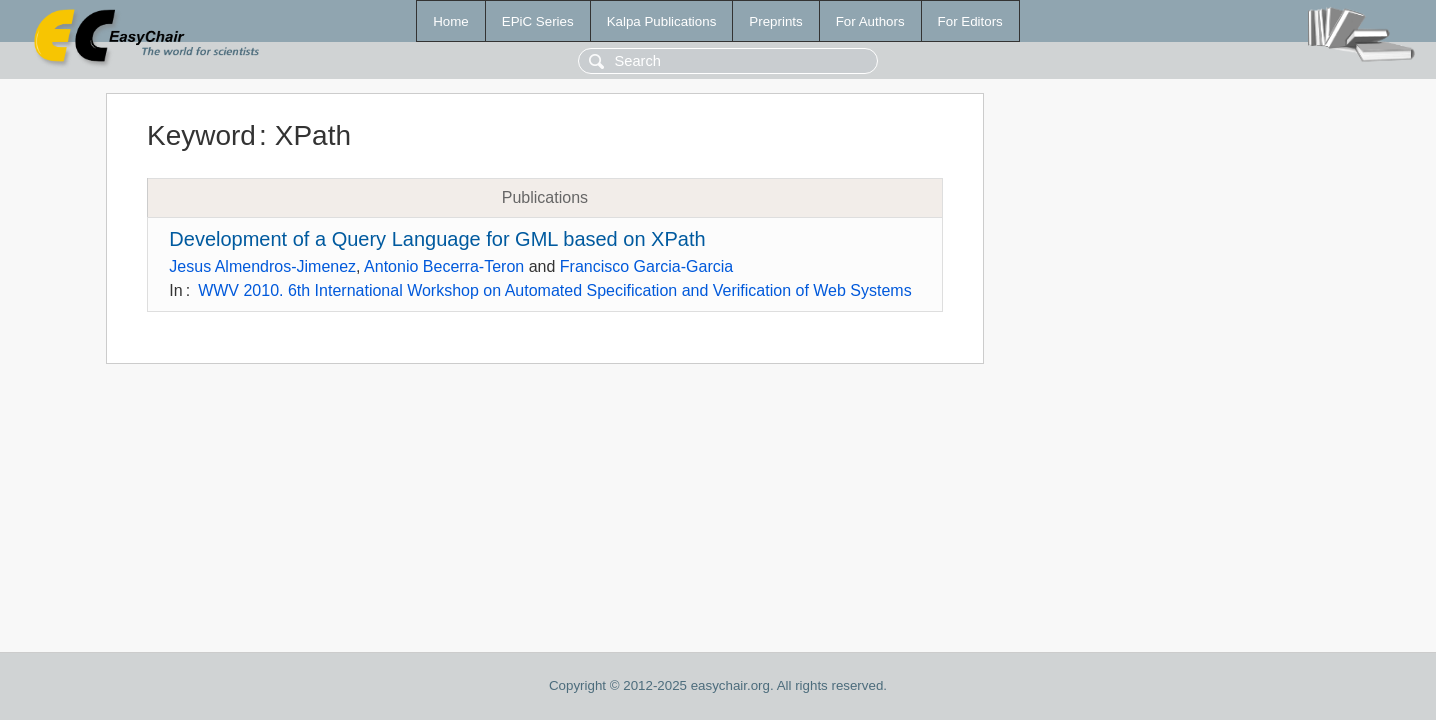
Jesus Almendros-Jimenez (262, 266)
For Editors (970, 21)
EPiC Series (538, 21)
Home (451, 21)
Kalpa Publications (662, 21)
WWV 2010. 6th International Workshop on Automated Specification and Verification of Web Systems (555, 290)
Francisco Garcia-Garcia (646, 266)
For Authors (870, 21)
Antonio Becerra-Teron (444, 266)
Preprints (775, 21)
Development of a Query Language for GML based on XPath (437, 239)
